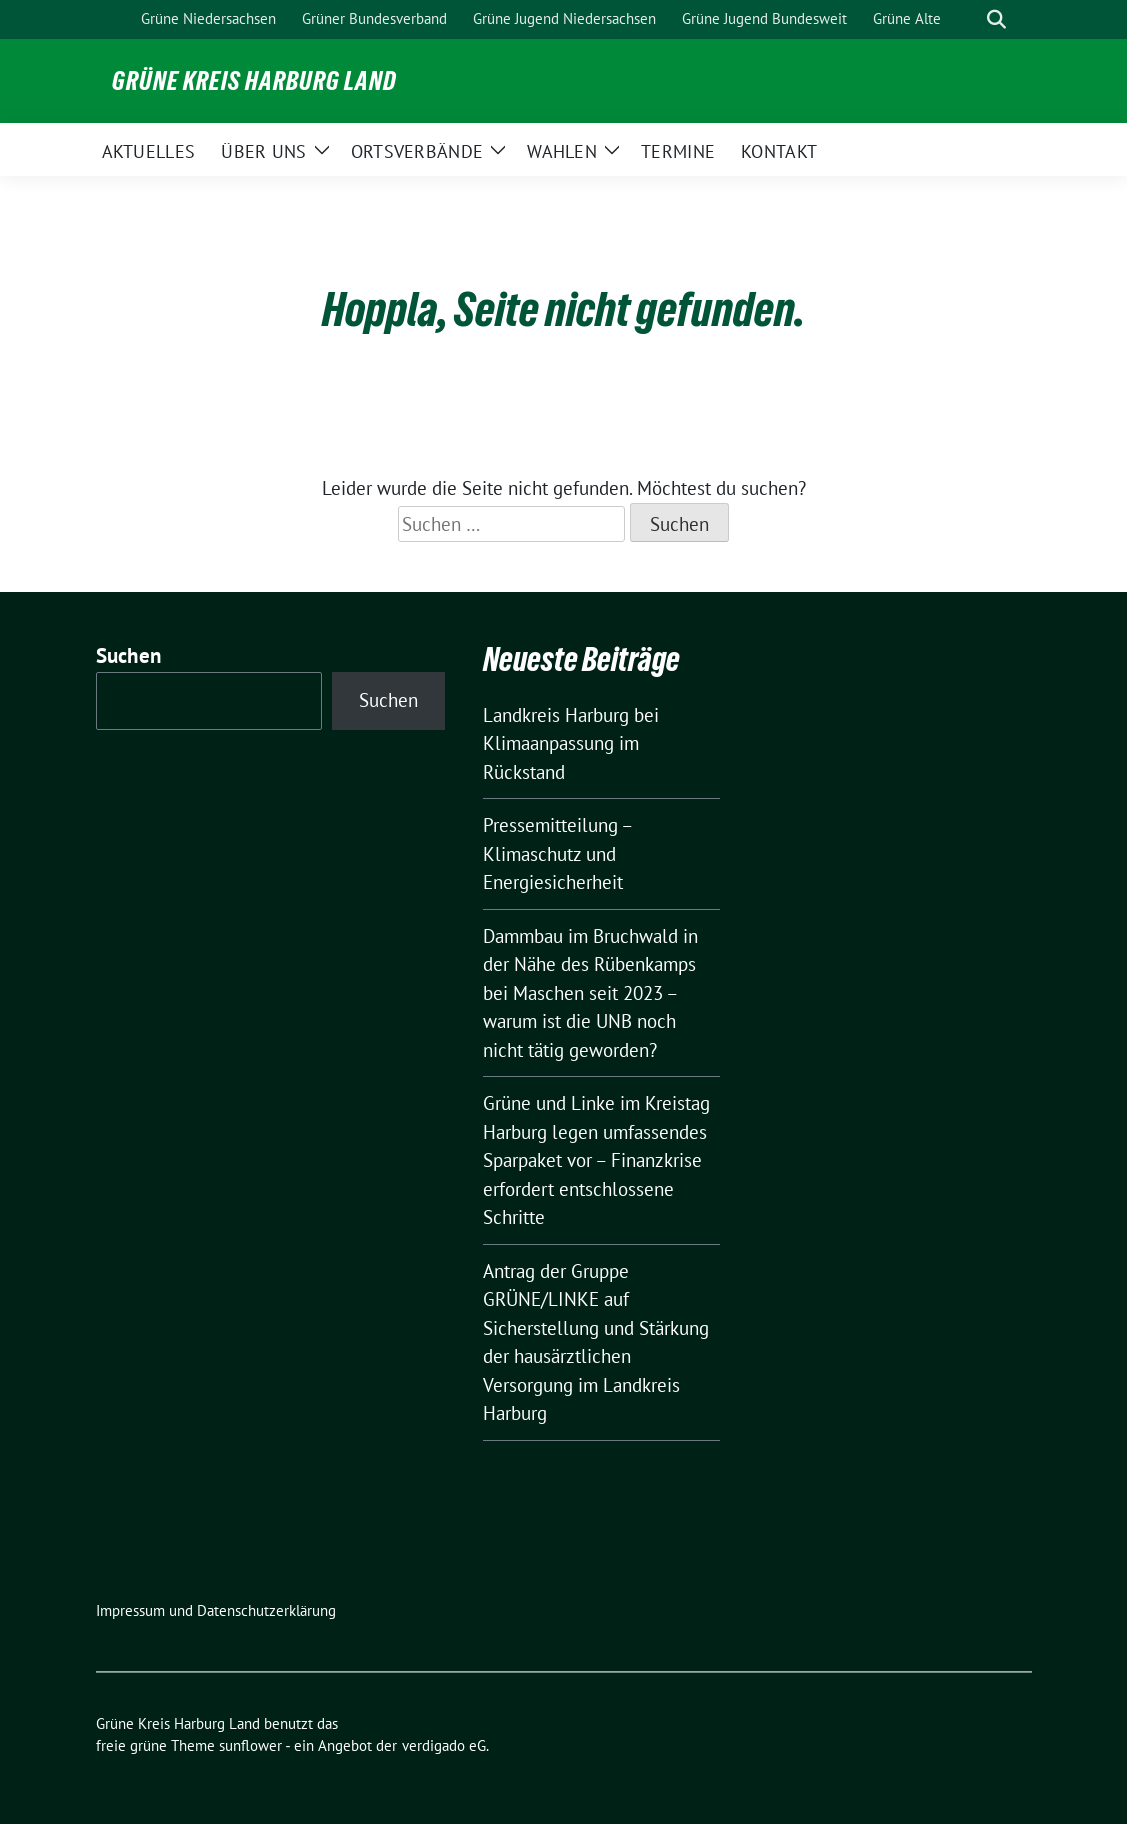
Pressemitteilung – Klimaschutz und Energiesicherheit (557, 853)
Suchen (129, 655)
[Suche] (968, 19)
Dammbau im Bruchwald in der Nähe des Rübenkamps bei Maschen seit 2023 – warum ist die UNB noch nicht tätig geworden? (590, 993)
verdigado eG (444, 1745)
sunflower (250, 1745)
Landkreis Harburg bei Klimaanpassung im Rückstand (571, 743)
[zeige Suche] (996, 19)
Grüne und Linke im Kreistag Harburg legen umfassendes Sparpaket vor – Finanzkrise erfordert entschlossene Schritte (596, 1160)
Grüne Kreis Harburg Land (254, 81)
